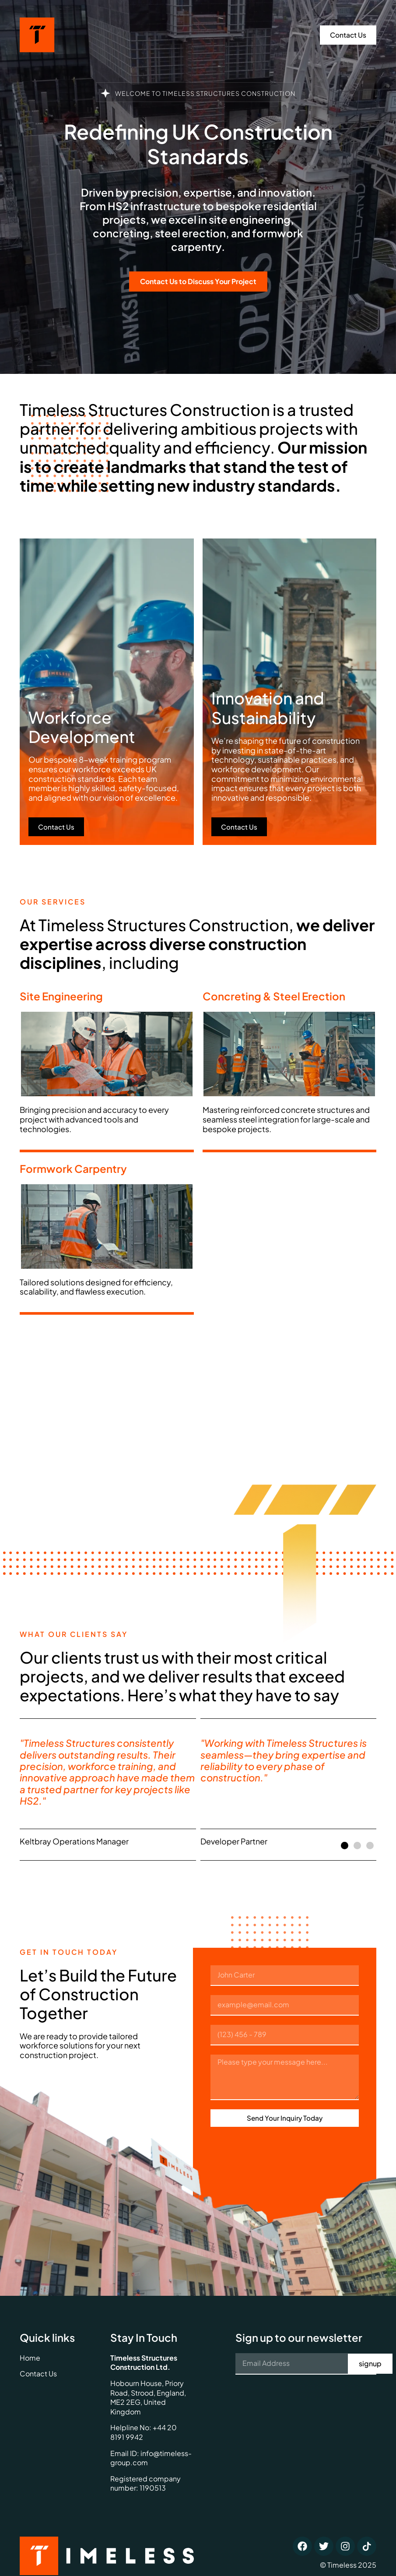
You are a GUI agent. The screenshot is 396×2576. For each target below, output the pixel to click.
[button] (344, 1845)
